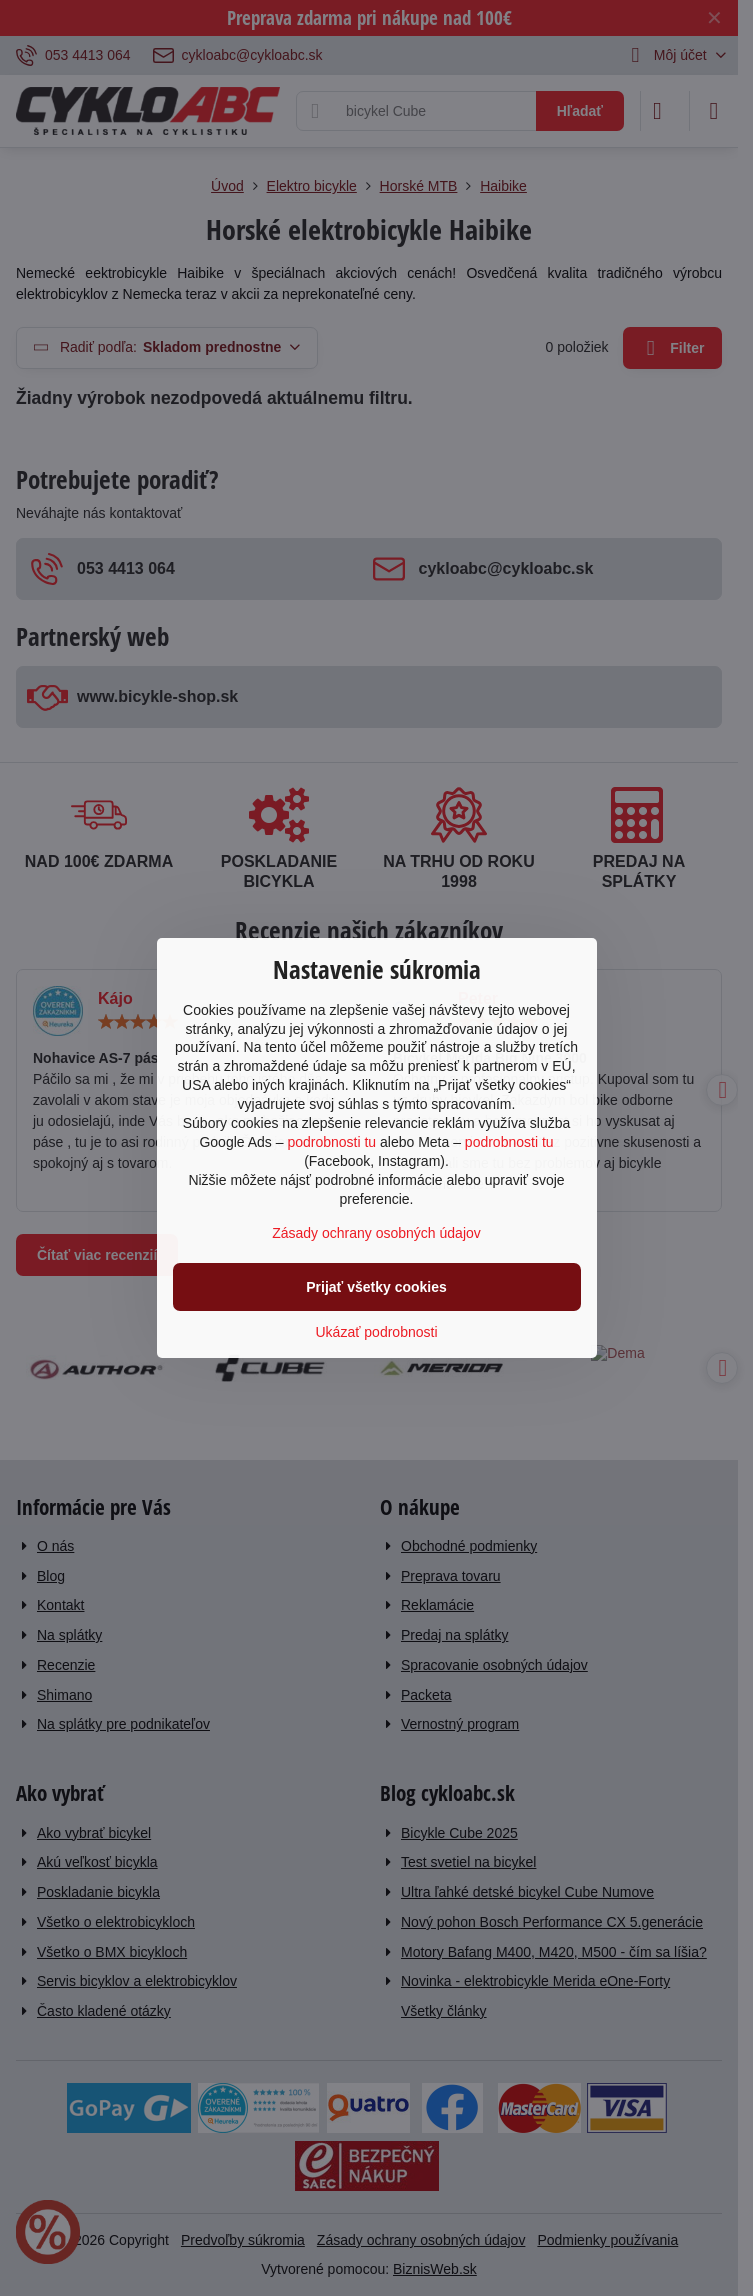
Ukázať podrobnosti (377, 1332)
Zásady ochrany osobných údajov (376, 1233)
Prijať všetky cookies (376, 1287)
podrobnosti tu (331, 1142)
